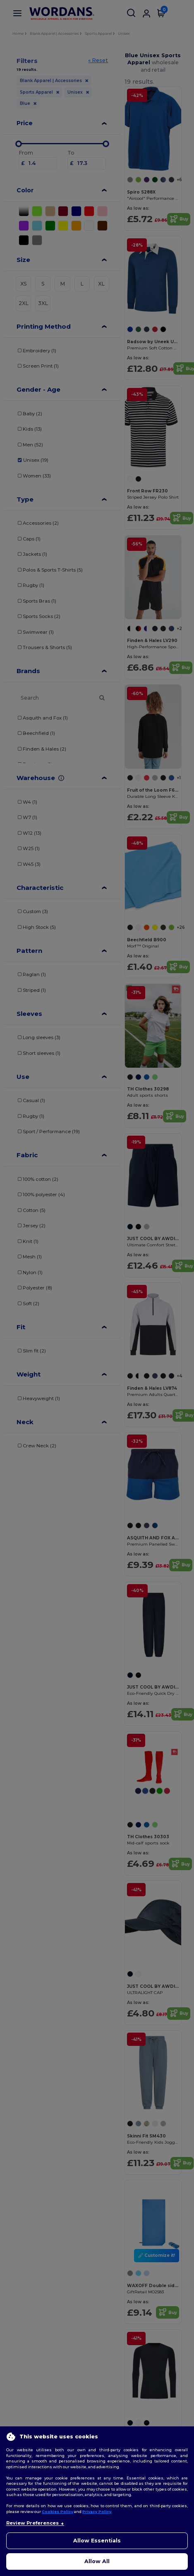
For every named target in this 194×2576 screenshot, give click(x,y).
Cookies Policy (57, 2511)
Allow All (97, 2561)
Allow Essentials (97, 2540)
